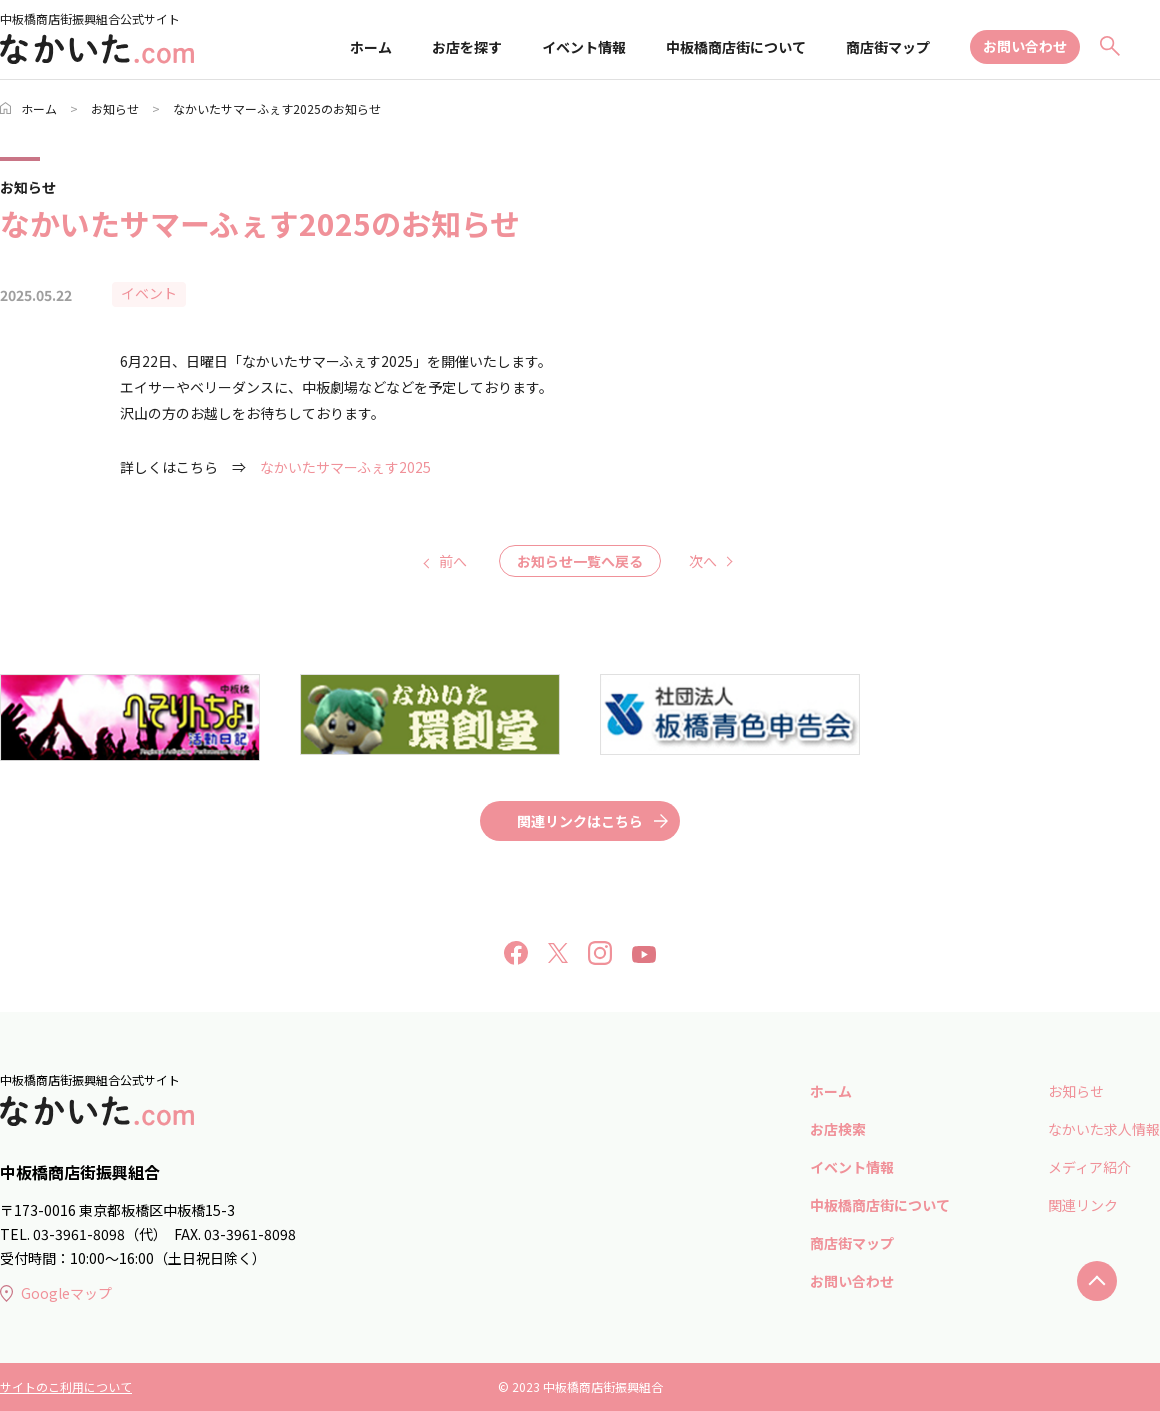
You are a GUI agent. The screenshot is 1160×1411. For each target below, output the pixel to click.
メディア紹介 (1089, 1167)
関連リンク (1083, 1205)
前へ (453, 561)
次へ (703, 561)
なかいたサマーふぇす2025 (345, 467)
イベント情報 (584, 47)
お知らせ (115, 108)
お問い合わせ (1025, 46)
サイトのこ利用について (66, 1386)
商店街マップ (888, 47)
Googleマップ (56, 1293)
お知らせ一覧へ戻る (580, 561)
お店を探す (467, 47)
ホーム (371, 47)
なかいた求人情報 (1104, 1129)
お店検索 (838, 1129)
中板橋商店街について (736, 47)
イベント (149, 293)
